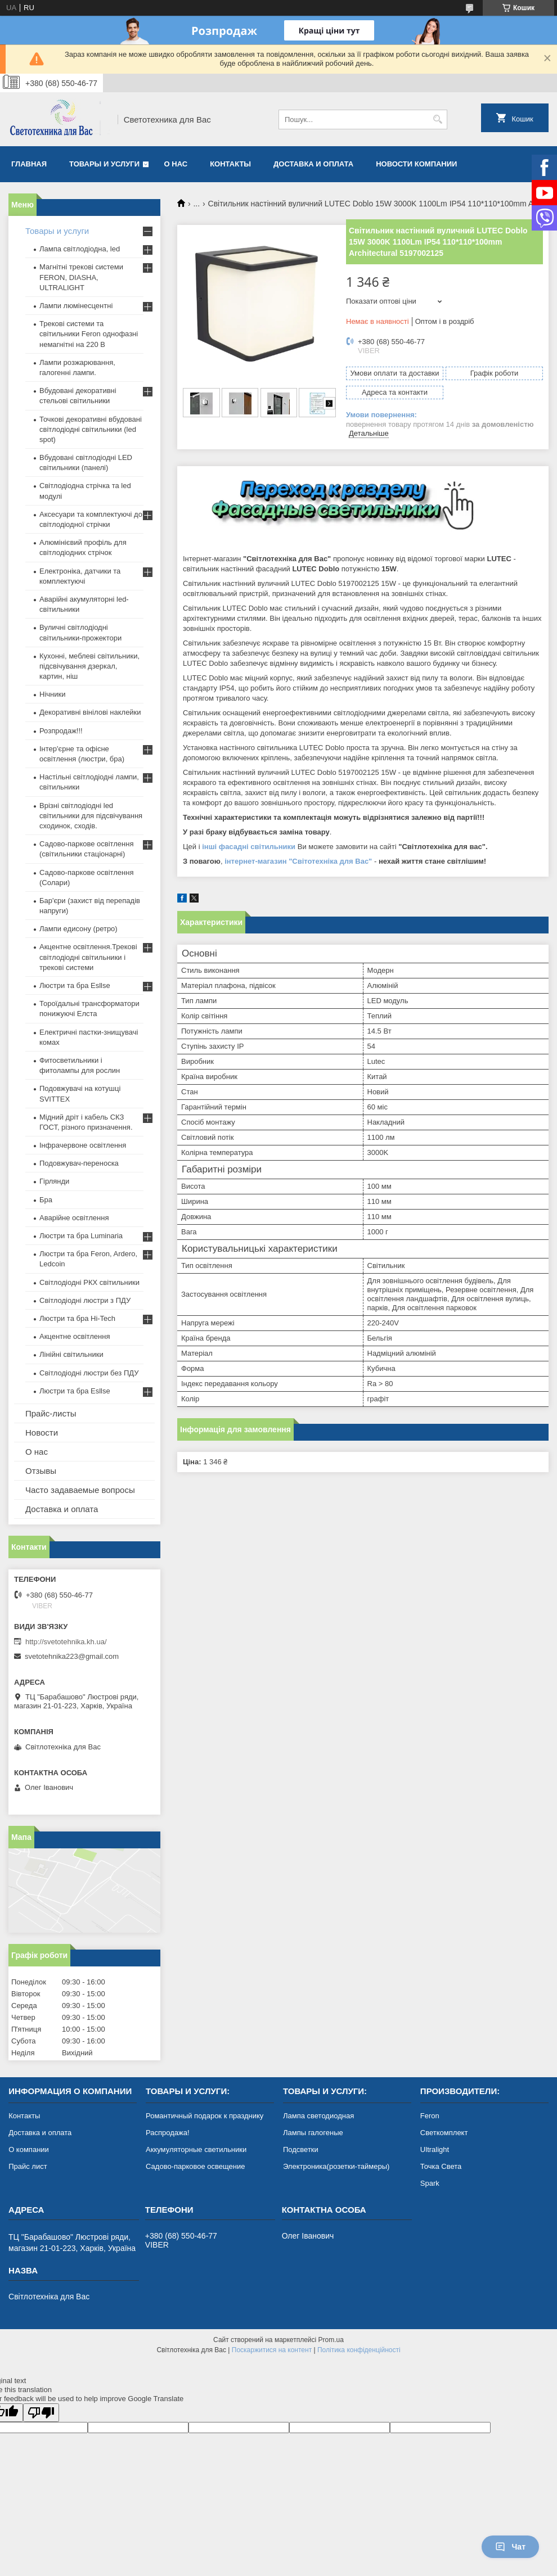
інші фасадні (225, 846)
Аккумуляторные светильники (196, 2149)
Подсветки (300, 2149)
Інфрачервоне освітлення (82, 1145)
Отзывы (40, 1471)
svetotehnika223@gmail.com (72, 1656)
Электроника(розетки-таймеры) (336, 2166)
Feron (429, 2116)
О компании (28, 2149)
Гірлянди (54, 1181)
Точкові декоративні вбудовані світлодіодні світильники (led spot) (90, 429)
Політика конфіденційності (359, 2350)
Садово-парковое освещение (195, 2166)
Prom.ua (331, 2340)
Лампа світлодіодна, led (79, 249)
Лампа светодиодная (318, 2116)
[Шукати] (437, 119)
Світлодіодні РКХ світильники (89, 1282)
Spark (429, 2183)
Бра (45, 1199)
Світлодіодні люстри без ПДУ (88, 1373)
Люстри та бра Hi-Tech (77, 1318)
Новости (41, 1432)
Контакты (230, 164)
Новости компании (416, 164)
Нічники (52, 694)
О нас (176, 164)
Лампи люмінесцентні (76, 305)
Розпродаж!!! (61, 731)
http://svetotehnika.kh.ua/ (66, 1641)
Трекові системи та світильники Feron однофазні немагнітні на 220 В (88, 333)
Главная (29, 164)
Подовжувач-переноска (79, 1163)
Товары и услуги (104, 164)
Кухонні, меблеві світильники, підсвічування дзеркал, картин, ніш (89, 666)
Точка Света (440, 2166)
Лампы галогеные (313, 2132)
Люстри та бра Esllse (74, 985)
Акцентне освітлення (74, 1336)
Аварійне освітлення (74, 1217)
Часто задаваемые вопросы (80, 1490)
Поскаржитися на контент (272, 2350)
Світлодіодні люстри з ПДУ (85, 1300)
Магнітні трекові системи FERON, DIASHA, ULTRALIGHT (81, 277)
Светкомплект (444, 2132)
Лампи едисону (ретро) (78, 928)
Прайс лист (27, 2166)
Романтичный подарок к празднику (204, 2116)
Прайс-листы (51, 1413)
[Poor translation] (41, 2412)
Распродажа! (168, 2132)
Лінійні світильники (71, 1354)
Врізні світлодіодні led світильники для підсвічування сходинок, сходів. (90, 815)
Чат (510, 2547)
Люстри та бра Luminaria (81, 1235)
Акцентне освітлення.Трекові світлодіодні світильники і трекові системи (88, 956)
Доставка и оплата (313, 164)
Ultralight (434, 2149)
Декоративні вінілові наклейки (90, 712)
